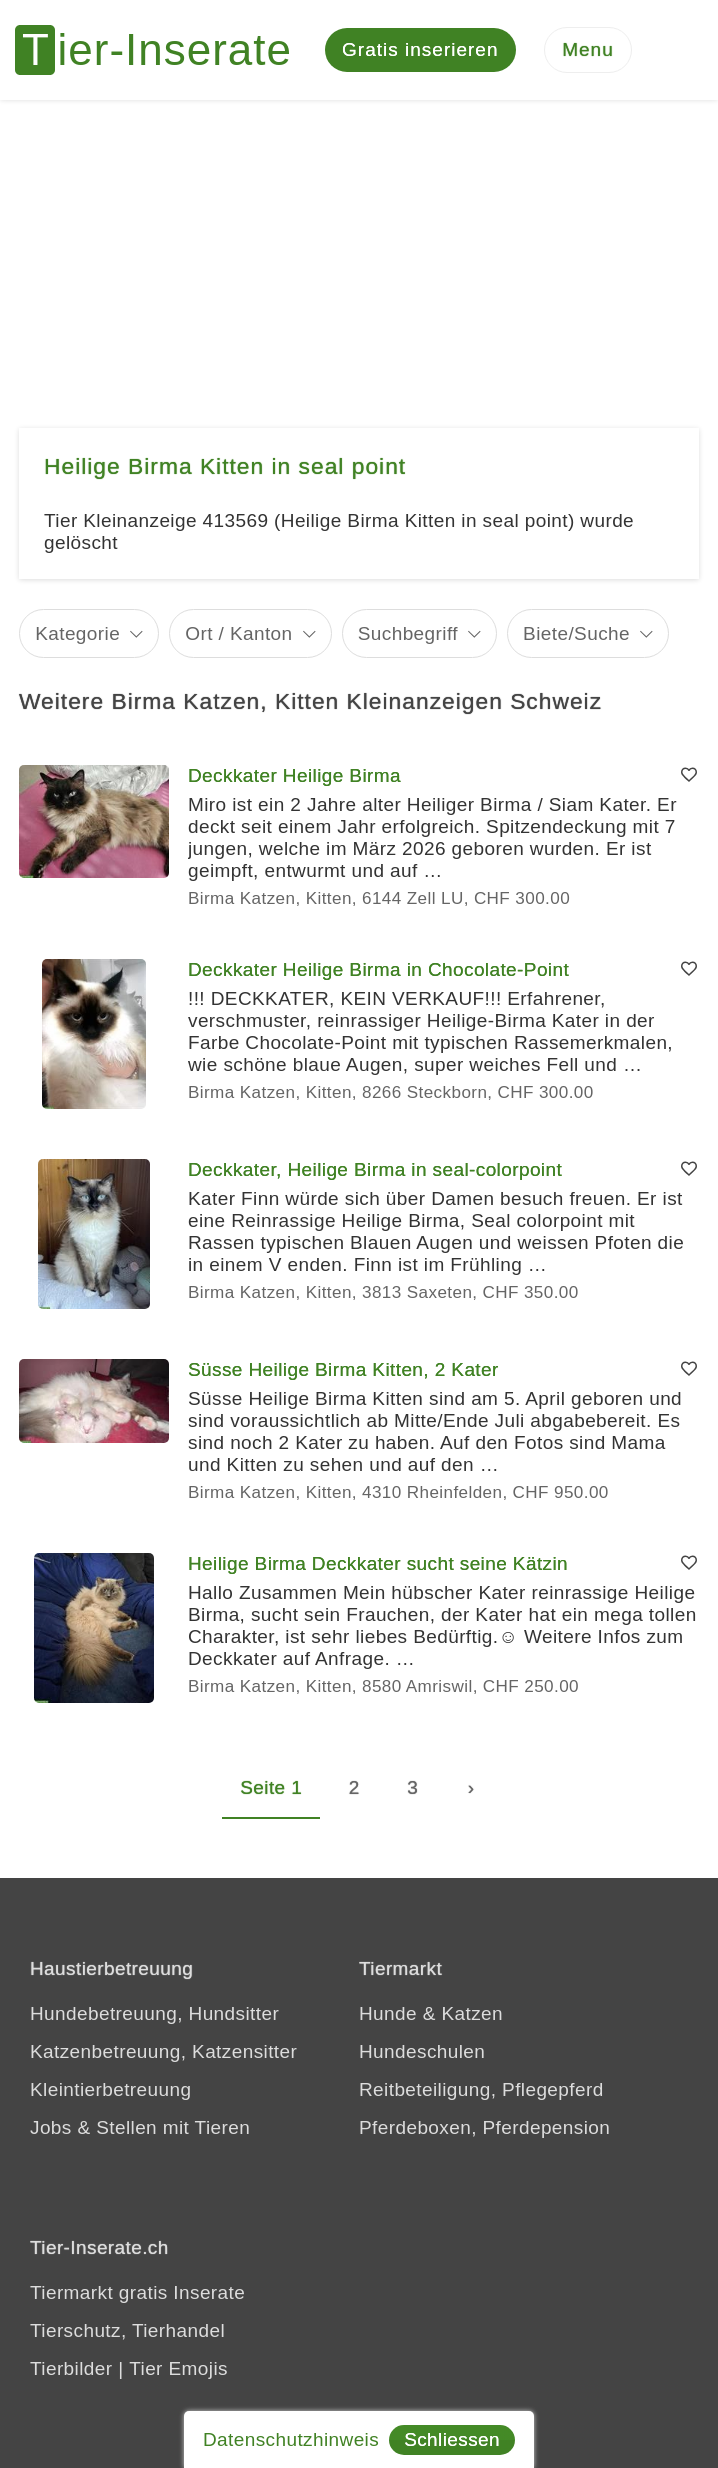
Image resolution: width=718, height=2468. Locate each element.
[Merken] (689, 776)
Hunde (388, 2013)
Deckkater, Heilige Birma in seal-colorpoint (375, 1169)
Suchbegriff (408, 633)
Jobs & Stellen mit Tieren (140, 2127)
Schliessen (452, 2439)
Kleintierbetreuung (110, 2089)
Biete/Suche (576, 633)
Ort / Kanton (238, 633)
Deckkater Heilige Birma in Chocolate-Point (378, 969)
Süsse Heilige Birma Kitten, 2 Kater (343, 1369)
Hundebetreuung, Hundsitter (154, 2013)
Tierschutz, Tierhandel (127, 2330)
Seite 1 (271, 1787)
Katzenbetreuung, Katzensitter (163, 2051)
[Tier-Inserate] (165, 50)
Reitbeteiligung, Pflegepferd (481, 2089)
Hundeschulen (422, 2051)
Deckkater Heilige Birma (294, 775)
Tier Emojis (178, 2368)
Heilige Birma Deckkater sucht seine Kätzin (378, 1563)
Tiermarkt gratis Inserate (137, 2292)
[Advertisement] (359, 250)
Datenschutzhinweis (291, 2439)
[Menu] (588, 50)
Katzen (472, 2013)
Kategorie (77, 633)
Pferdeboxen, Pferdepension (484, 2127)
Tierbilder (71, 2368)
